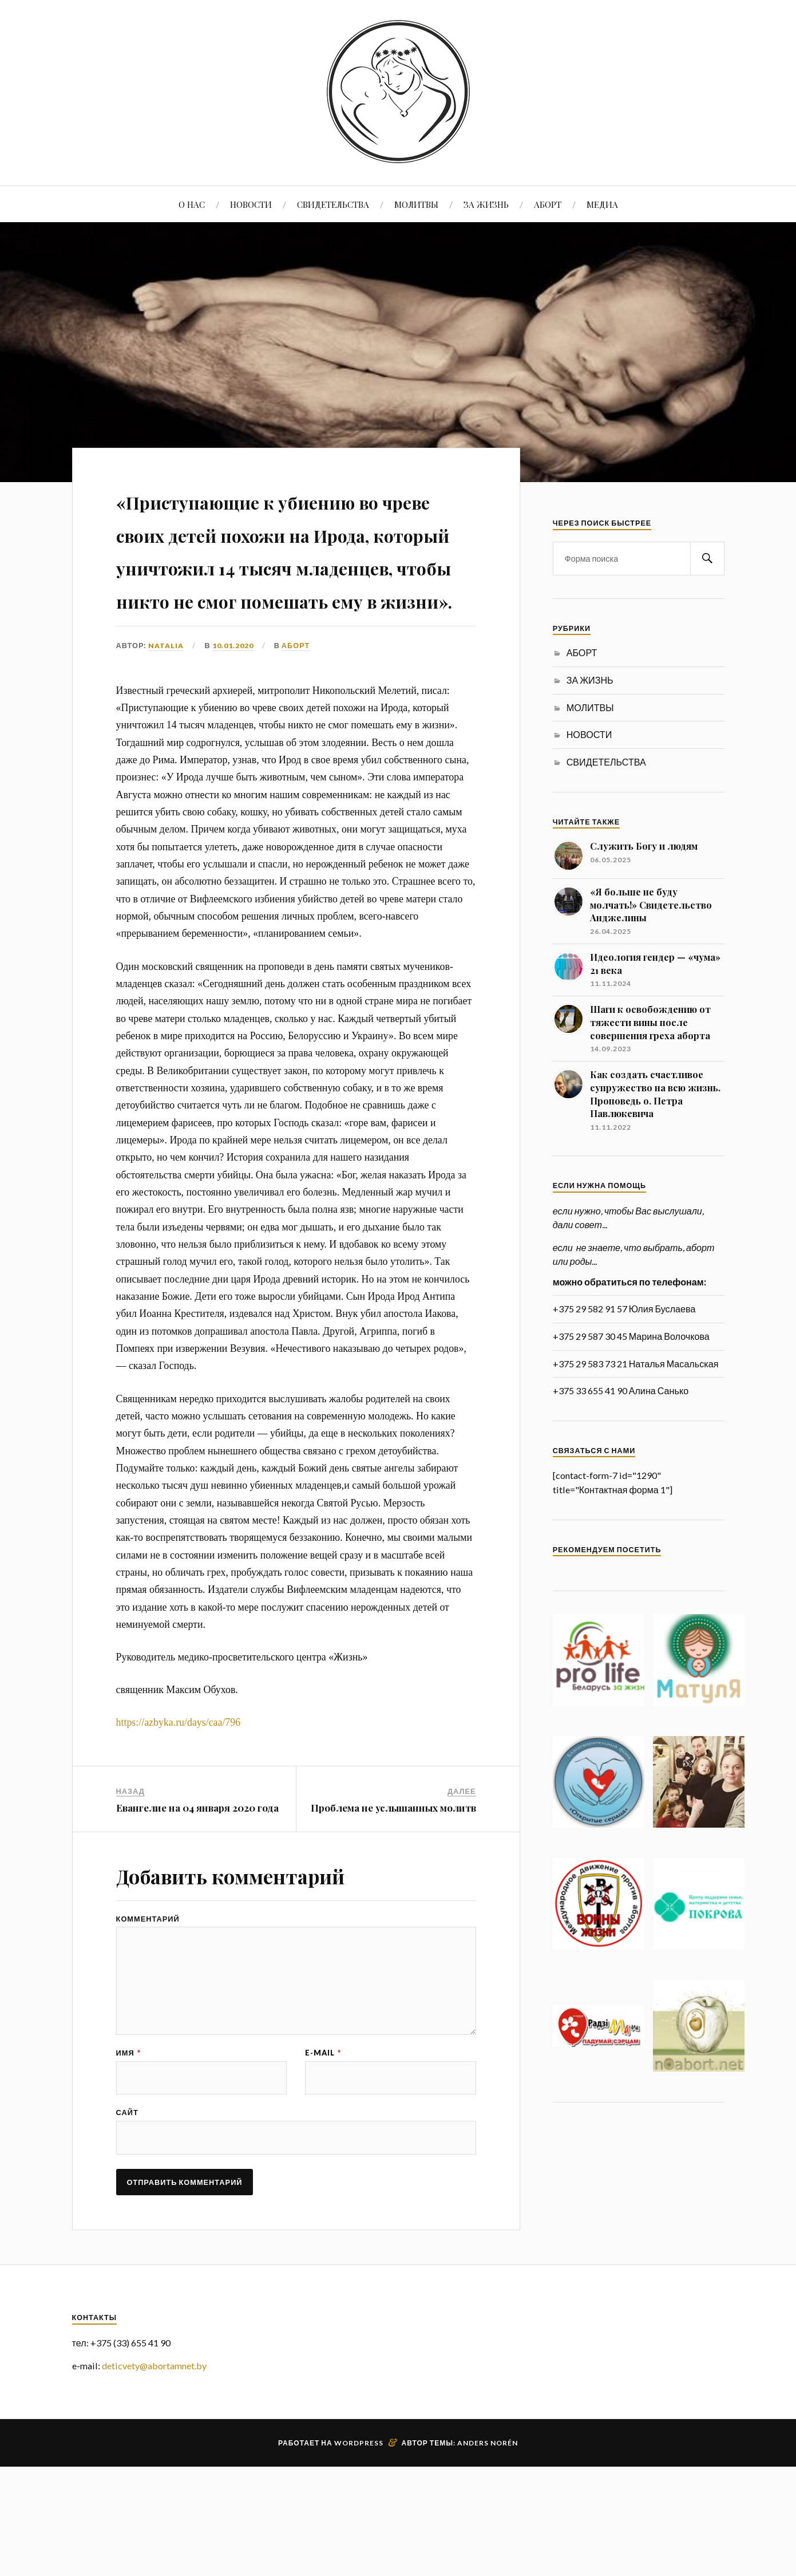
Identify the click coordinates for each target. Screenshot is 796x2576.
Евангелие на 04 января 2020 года (197, 1906)
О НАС (192, 204)
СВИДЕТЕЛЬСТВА (333, 204)
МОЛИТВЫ (416, 204)
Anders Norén (487, 2552)
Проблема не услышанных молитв (393, 1906)
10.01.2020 (233, 743)
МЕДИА (602, 204)
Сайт (127, 2219)
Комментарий (148, 2017)
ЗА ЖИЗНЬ (486, 204)
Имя (128, 2158)
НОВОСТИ (251, 204)
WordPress (358, 2552)
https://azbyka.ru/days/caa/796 (178, 1821)
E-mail (323, 2158)
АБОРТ (547, 204)
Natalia (166, 743)
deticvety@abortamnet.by (154, 2474)
